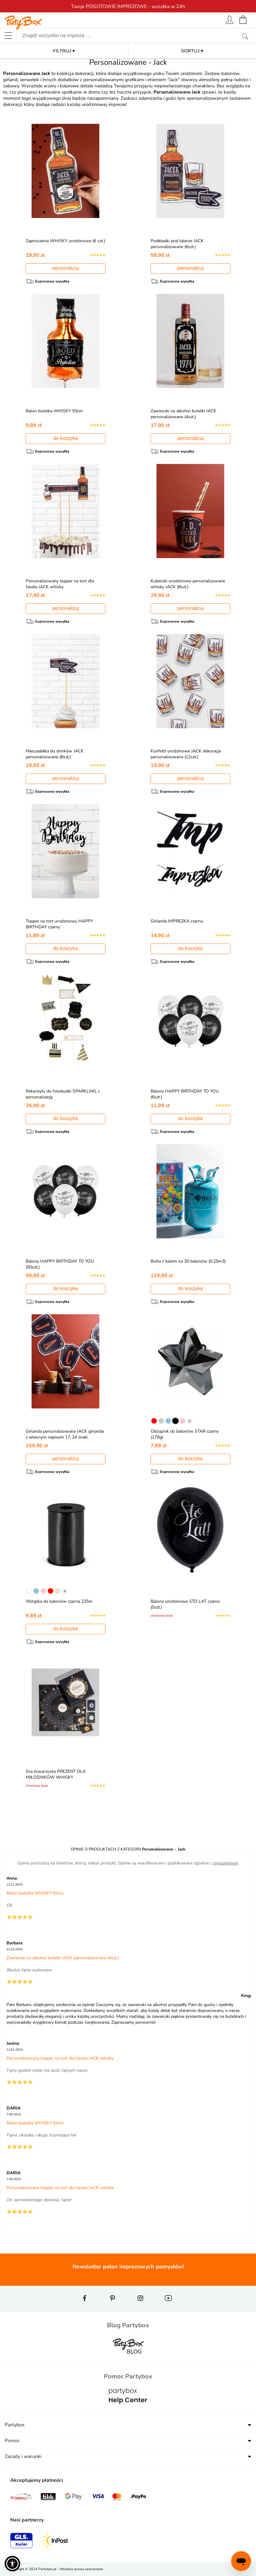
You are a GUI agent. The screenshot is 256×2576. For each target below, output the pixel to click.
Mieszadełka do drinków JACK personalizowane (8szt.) (56, 754)
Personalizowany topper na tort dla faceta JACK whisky (61, 584)
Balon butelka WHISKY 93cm (55, 411)
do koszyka (65, 438)
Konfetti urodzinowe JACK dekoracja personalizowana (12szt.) (187, 754)
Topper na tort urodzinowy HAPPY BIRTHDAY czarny (60, 924)
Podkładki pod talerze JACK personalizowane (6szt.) (178, 244)
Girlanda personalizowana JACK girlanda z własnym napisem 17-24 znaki (61, 1437)
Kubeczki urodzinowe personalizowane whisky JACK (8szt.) (189, 584)
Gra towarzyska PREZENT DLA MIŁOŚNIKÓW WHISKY (57, 1774)
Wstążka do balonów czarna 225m (60, 1601)
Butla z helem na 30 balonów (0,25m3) (189, 1261)
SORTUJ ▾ (192, 50)
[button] (12, 2563)
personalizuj (65, 268)
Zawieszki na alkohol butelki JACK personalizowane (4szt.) (185, 414)
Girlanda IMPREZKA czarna (178, 921)
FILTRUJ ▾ (64, 50)
